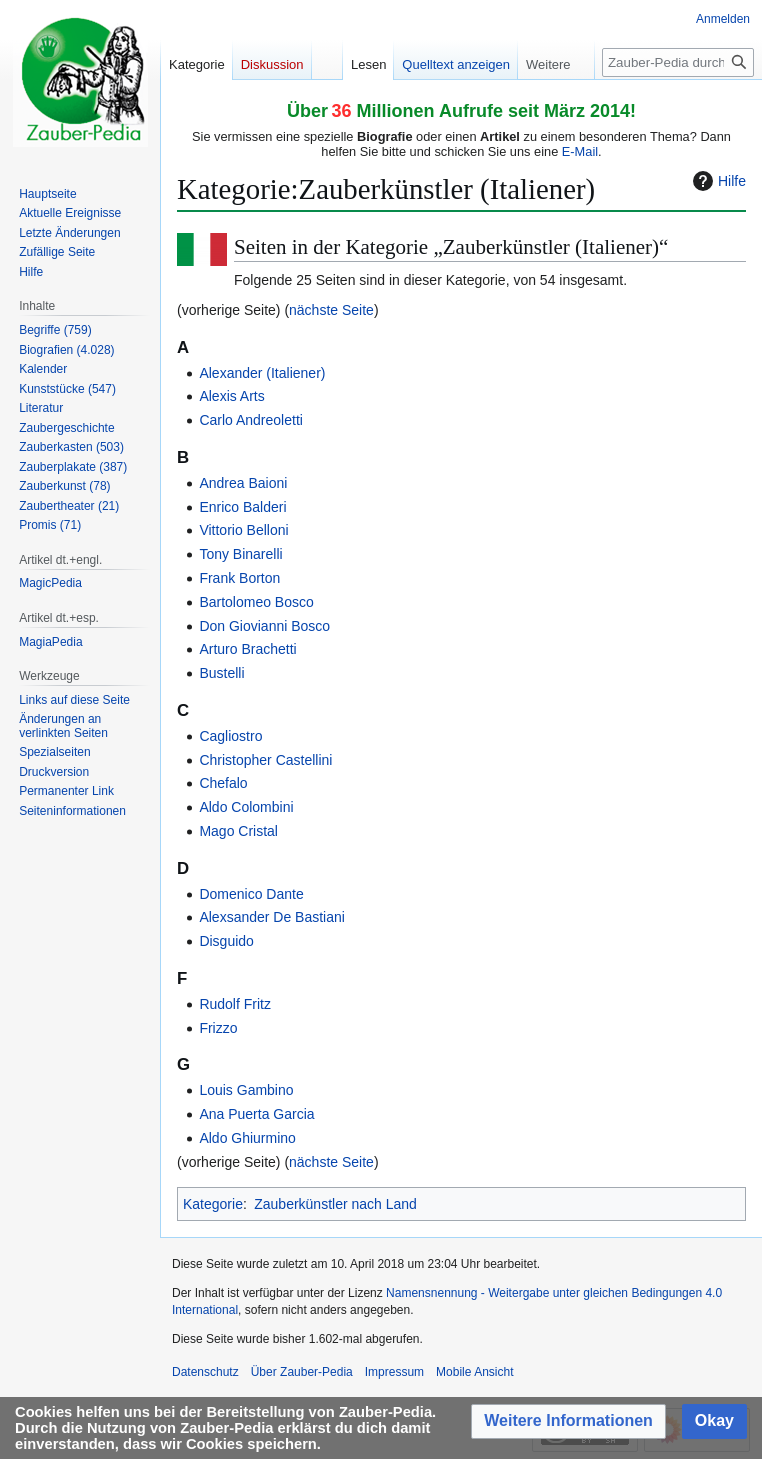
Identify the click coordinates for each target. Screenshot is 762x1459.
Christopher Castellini (265, 760)
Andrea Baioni (243, 483)
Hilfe (717, 181)
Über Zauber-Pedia (302, 1372)
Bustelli (221, 673)
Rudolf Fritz (235, 1004)
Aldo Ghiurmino (247, 1138)
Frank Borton (239, 578)
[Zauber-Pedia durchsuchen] (678, 62)
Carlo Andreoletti (251, 420)
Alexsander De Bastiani (272, 917)
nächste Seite (331, 310)
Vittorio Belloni (243, 530)
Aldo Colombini (246, 807)
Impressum (394, 1372)
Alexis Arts (231, 396)
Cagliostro (230, 736)
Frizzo (218, 1028)
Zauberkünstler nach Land (335, 1204)
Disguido (226, 941)
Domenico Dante (251, 894)
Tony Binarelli (240, 554)
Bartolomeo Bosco (256, 602)
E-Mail (580, 151)
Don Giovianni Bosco (264, 626)
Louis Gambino (246, 1090)
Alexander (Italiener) (262, 373)
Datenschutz (205, 1372)
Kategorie (213, 1204)
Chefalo (223, 783)
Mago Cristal (238, 831)
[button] (568, 1421)
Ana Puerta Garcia (256, 1114)
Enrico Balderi (242, 507)
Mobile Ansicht (474, 1372)
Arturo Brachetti (247, 649)
